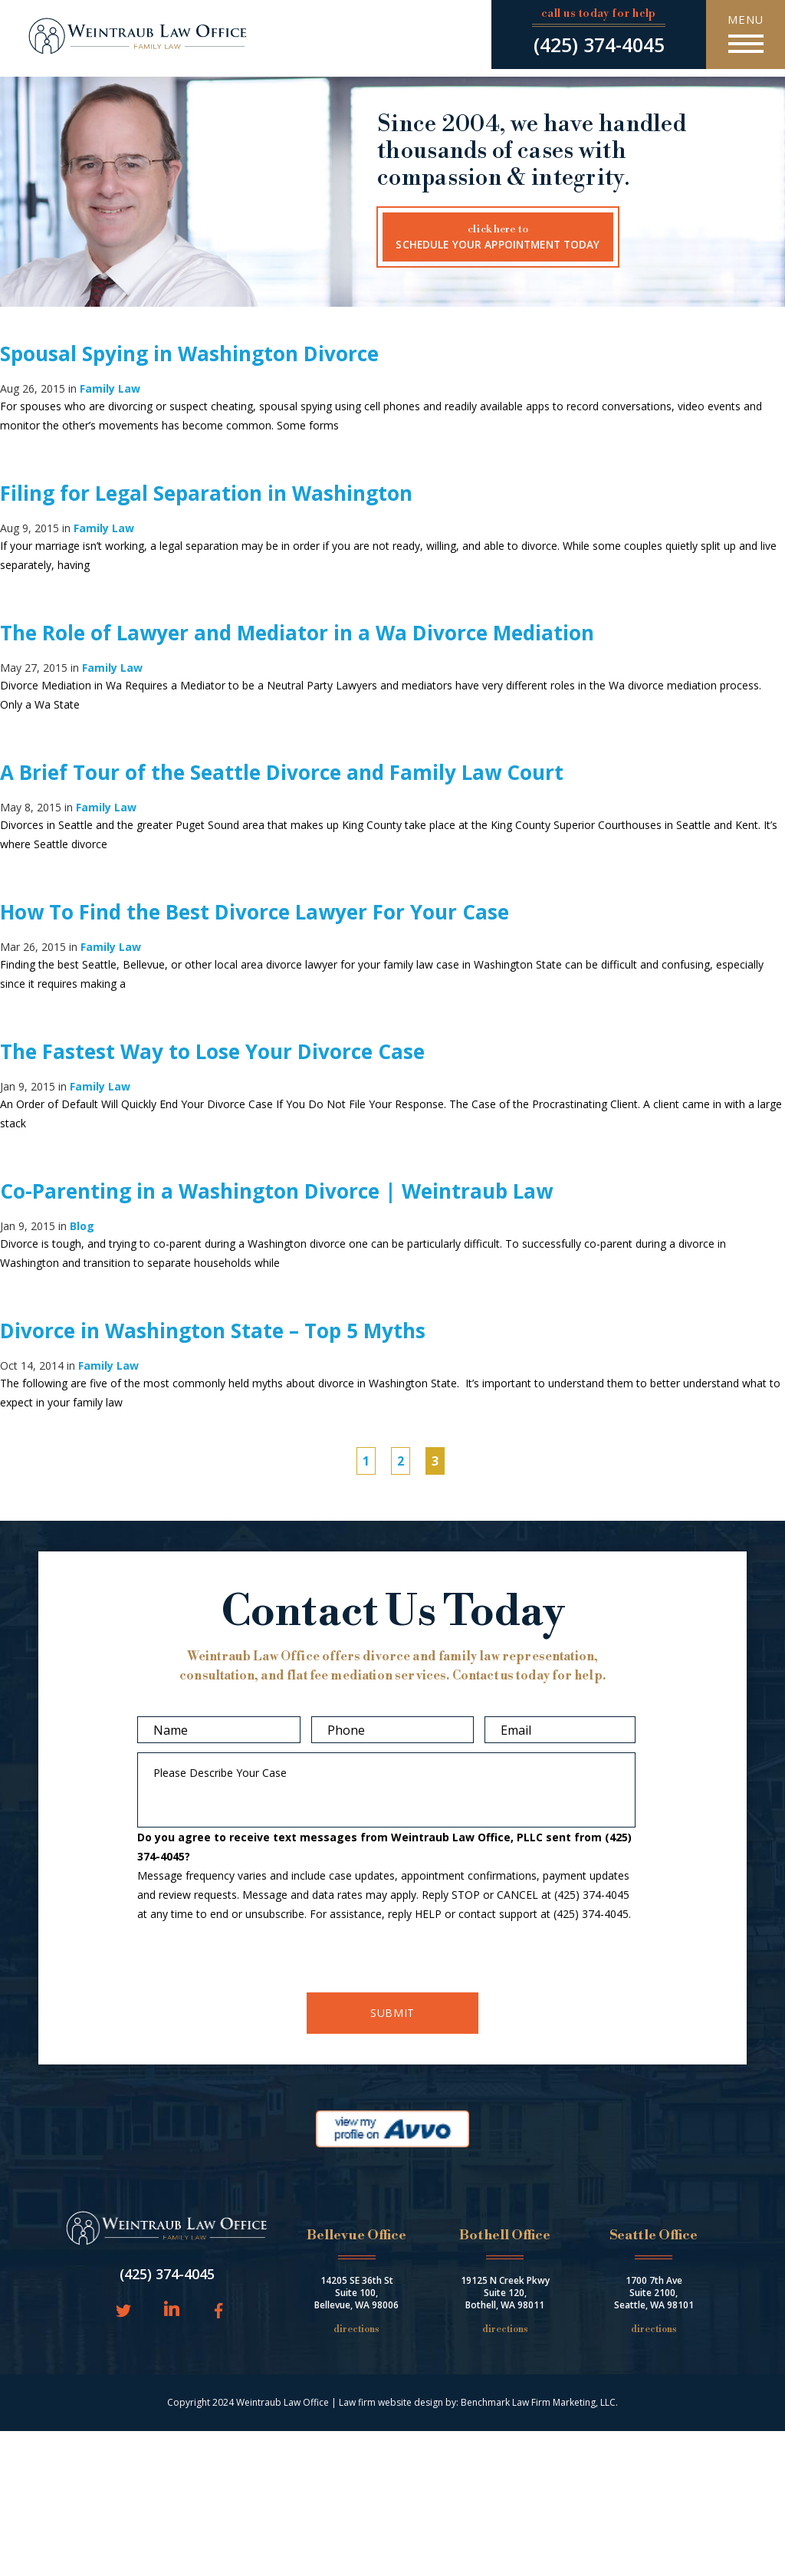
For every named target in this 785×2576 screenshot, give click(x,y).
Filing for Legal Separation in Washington (206, 493)
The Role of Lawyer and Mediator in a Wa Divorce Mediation (297, 632)
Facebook (216, 2312)
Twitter (123, 2312)
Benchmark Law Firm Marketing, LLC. (539, 2402)
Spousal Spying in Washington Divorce (189, 353)
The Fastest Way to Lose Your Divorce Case (212, 1051)
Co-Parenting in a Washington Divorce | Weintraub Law (276, 1191)
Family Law (110, 388)
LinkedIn (172, 2310)
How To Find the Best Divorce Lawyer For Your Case (254, 912)
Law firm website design (391, 2402)
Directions (356, 2329)
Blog (82, 1226)
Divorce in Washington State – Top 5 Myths (212, 1330)
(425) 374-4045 (599, 44)
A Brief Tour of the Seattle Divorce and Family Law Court (281, 772)
